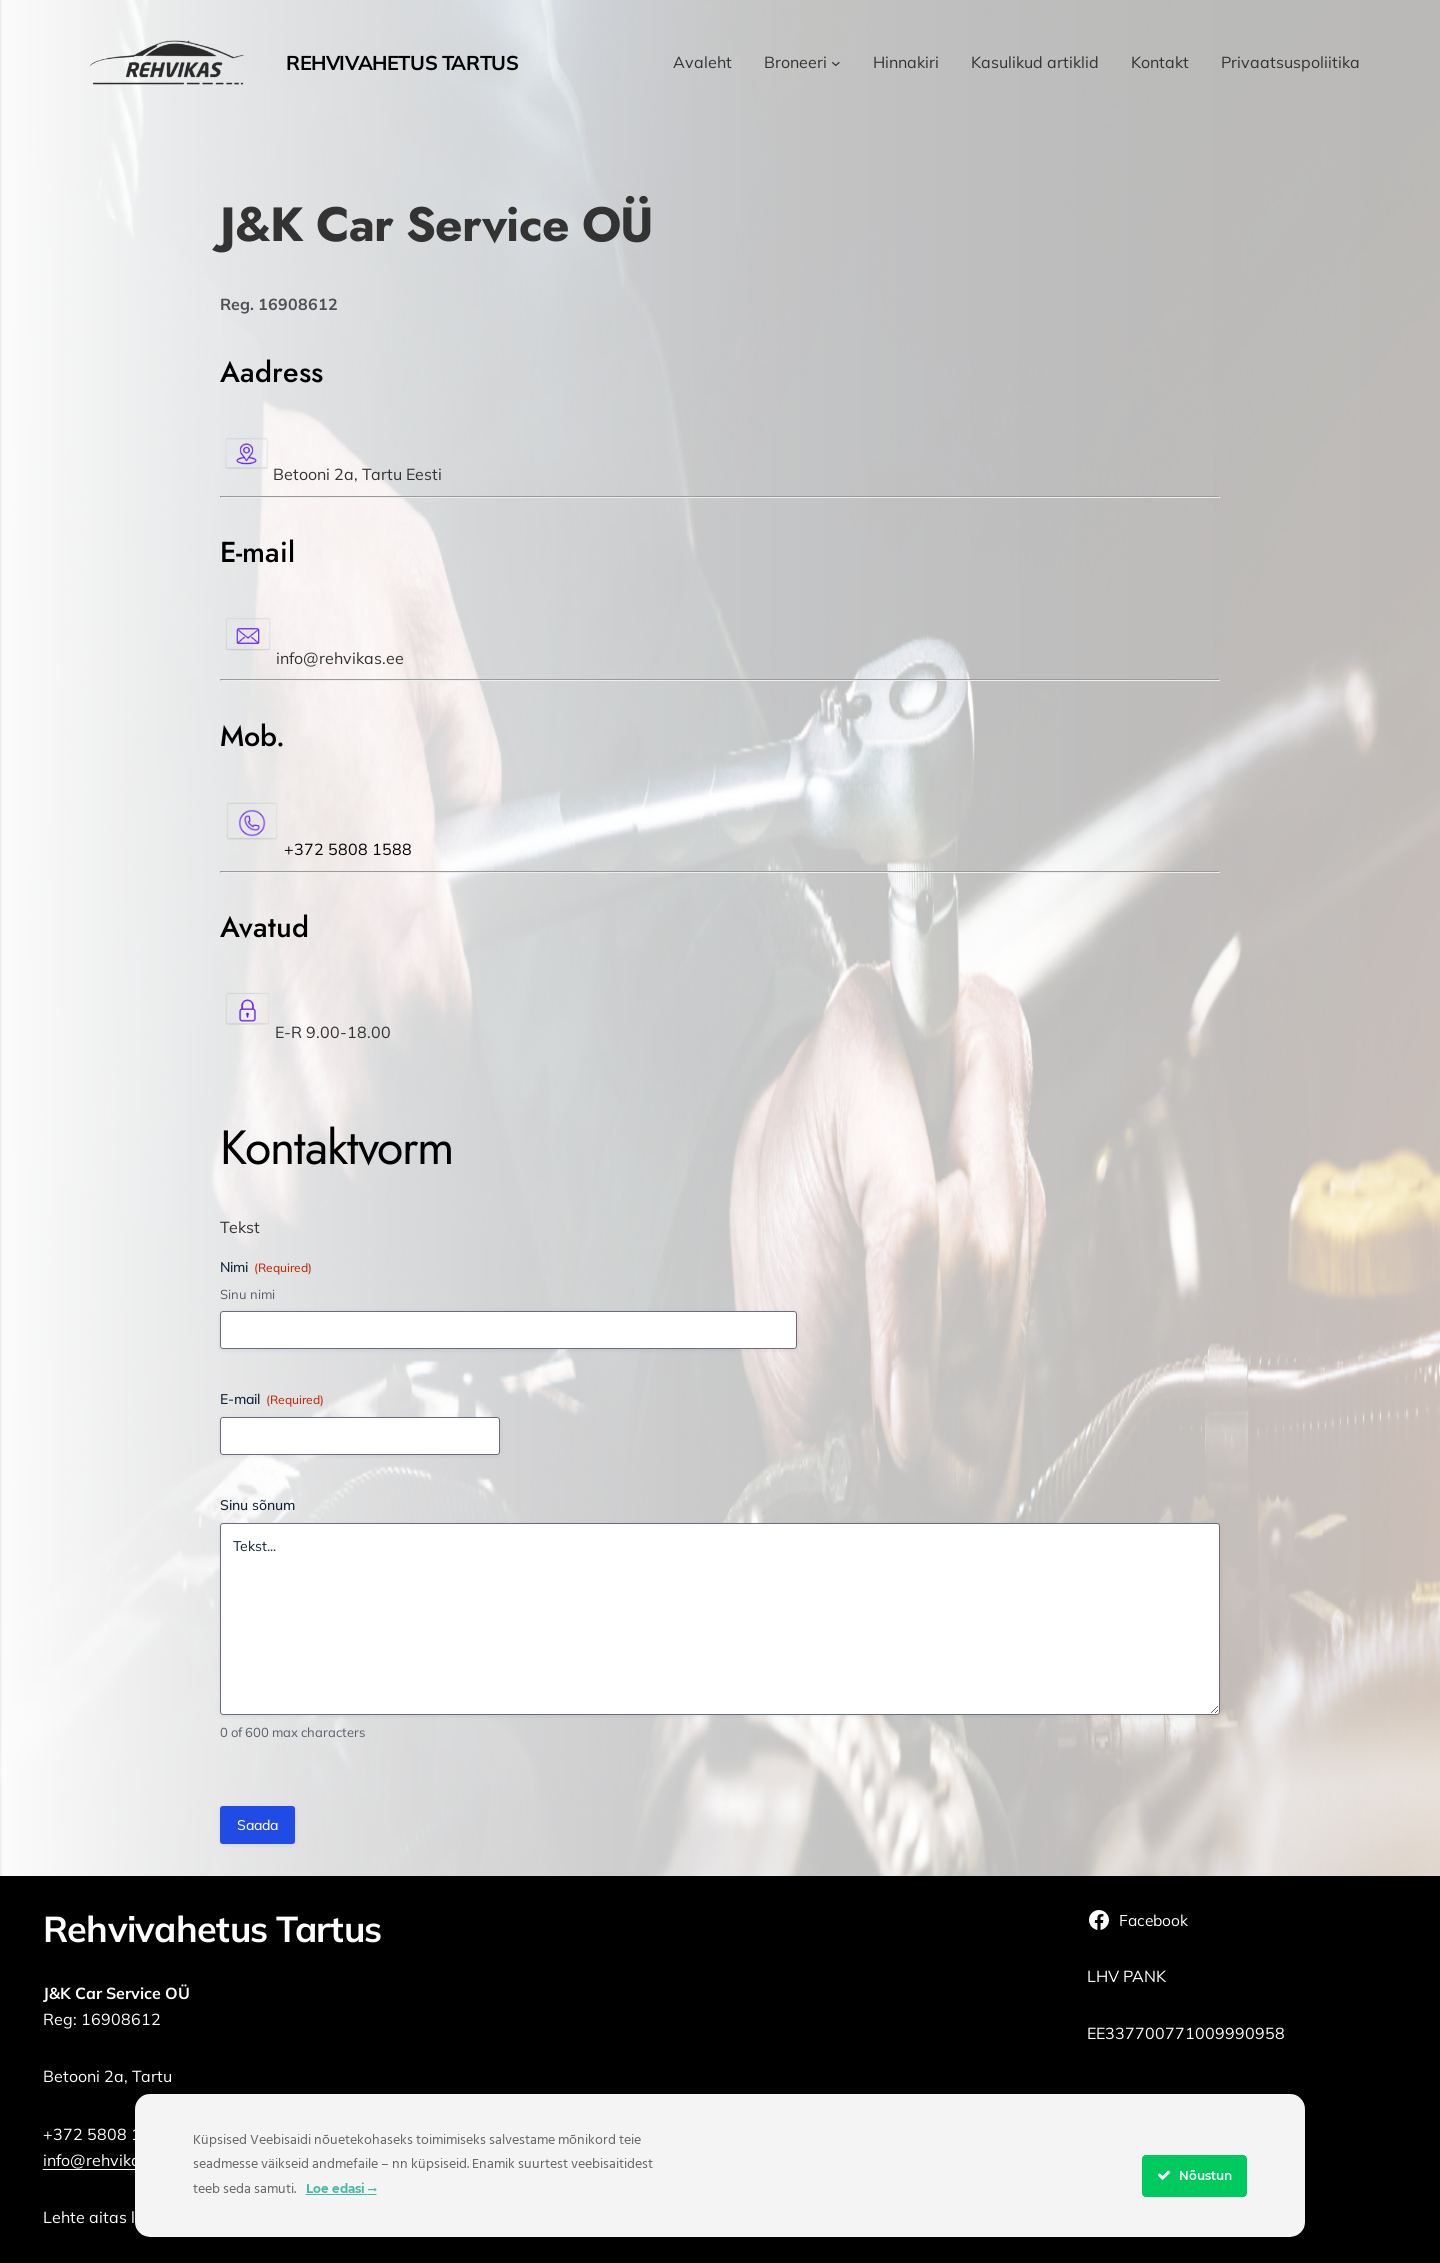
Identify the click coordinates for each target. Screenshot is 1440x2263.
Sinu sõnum (257, 1505)
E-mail (272, 1399)
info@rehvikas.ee (107, 2160)
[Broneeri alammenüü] (836, 63)
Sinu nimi (247, 1294)
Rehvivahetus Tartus (402, 62)
